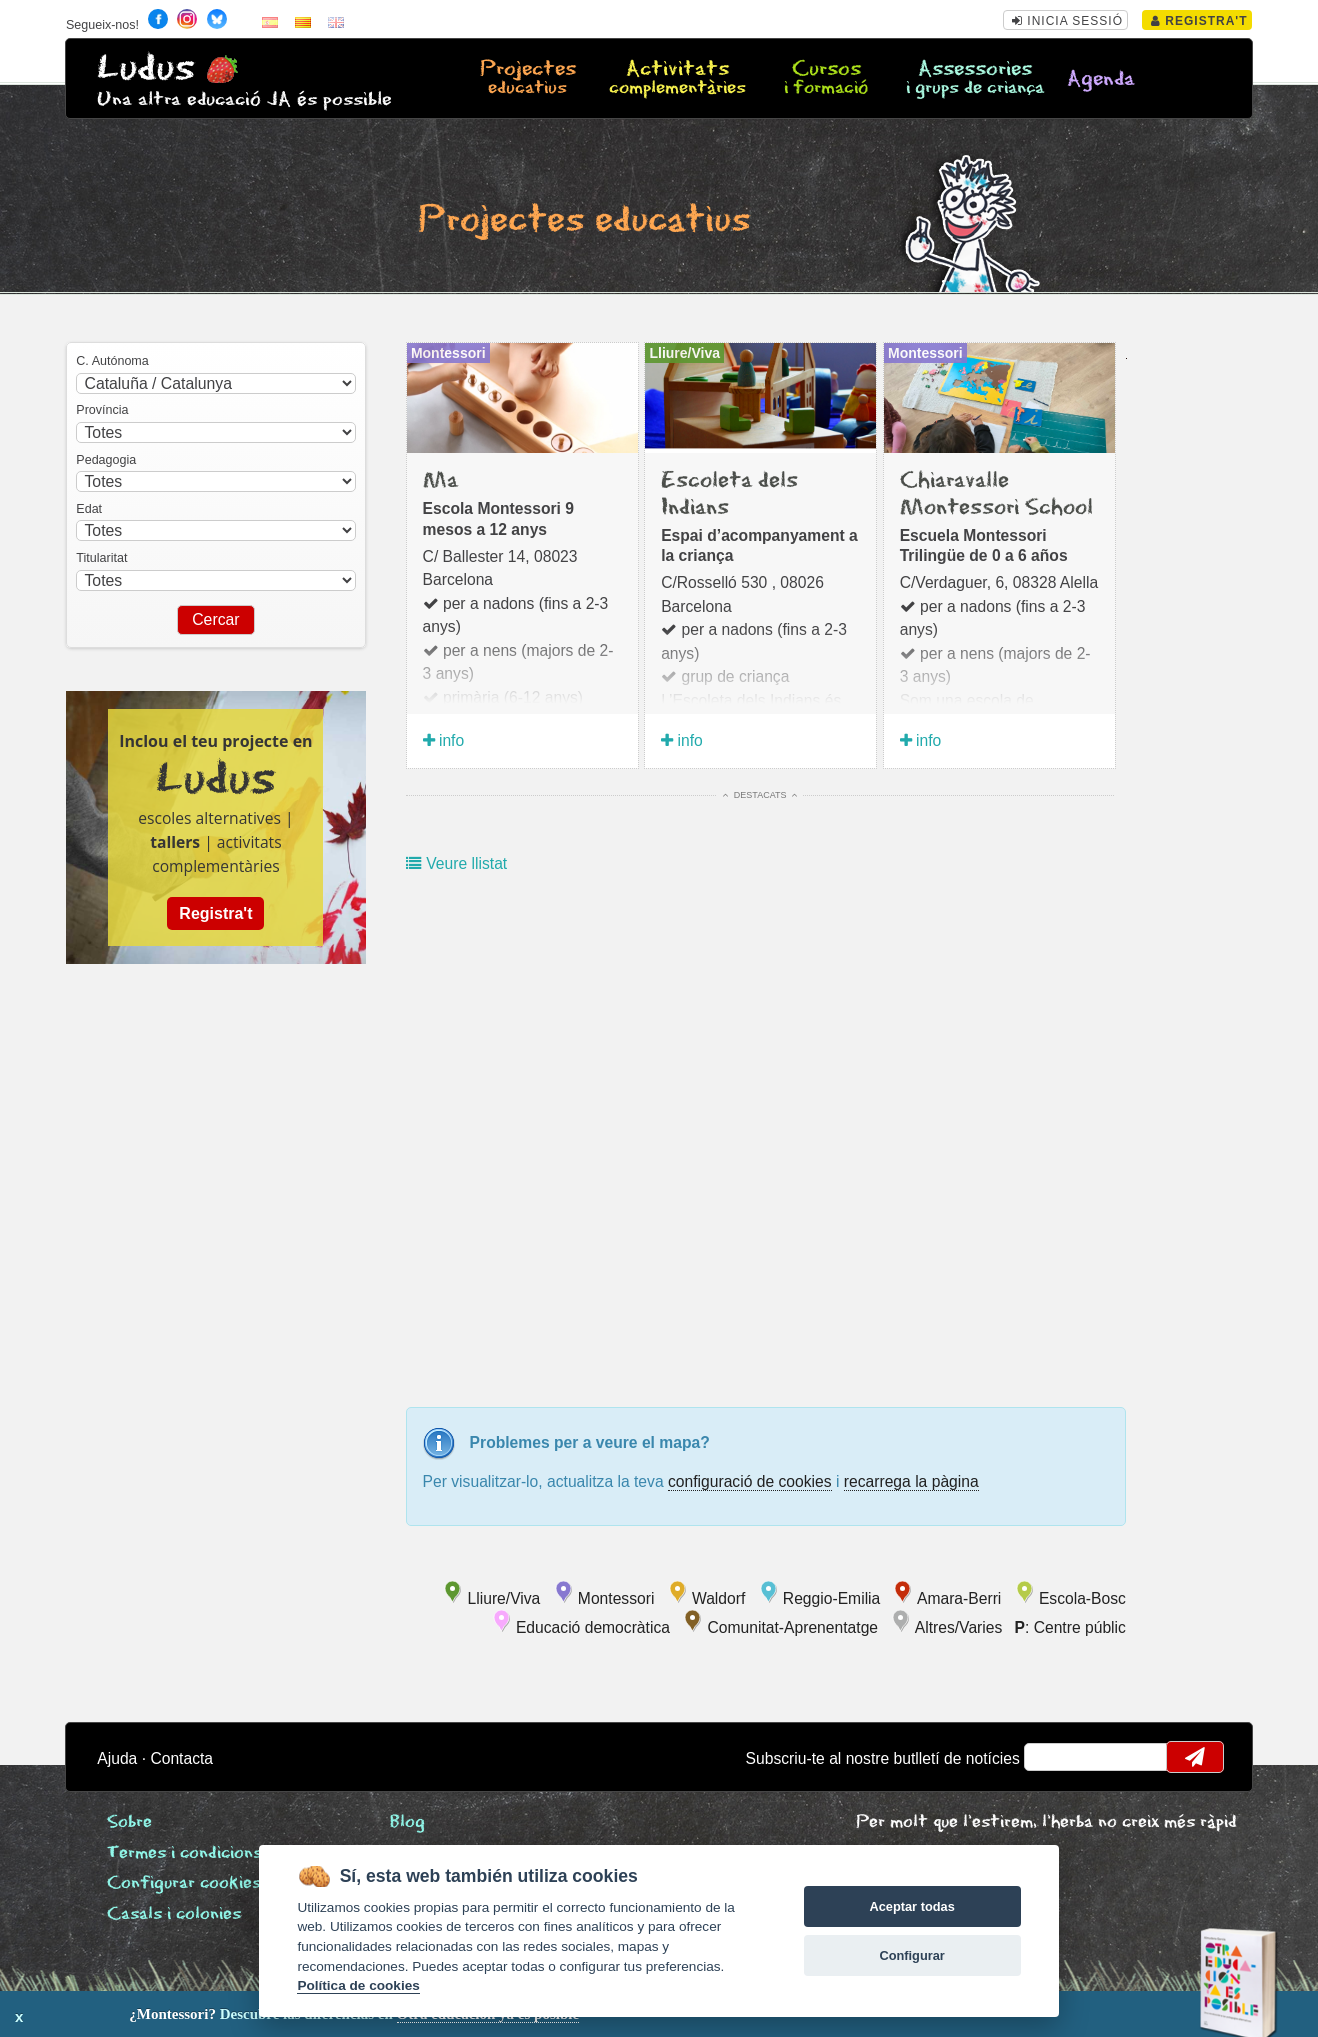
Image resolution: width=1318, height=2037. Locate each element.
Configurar (911, 1955)
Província (102, 410)
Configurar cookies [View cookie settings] (184, 1883)
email (1052, 1757)
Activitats (676, 79)
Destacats (760, 795)
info (444, 740)
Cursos (826, 79)
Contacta (181, 1758)
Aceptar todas (911, 1906)
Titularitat (101, 558)
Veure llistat (456, 863)
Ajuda (117, 1758)
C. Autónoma (112, 361)
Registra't (1199, 21)
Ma (440, 481)
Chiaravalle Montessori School (996, 494)
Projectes (527, 79)
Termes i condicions (184, 1853)
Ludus (146, 68)
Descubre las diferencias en (229, 2014)
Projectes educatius (584, 220)
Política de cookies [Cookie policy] (358, 1985)
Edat (89, 509)
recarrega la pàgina (911, 1481)
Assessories (975, 79)
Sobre (129, 1822)
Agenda (1101, 79)
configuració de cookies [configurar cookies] (750, 1481)
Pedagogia (106, 460)
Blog (407, 1822)
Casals (174, 1914)
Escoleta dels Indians (729, 494)
